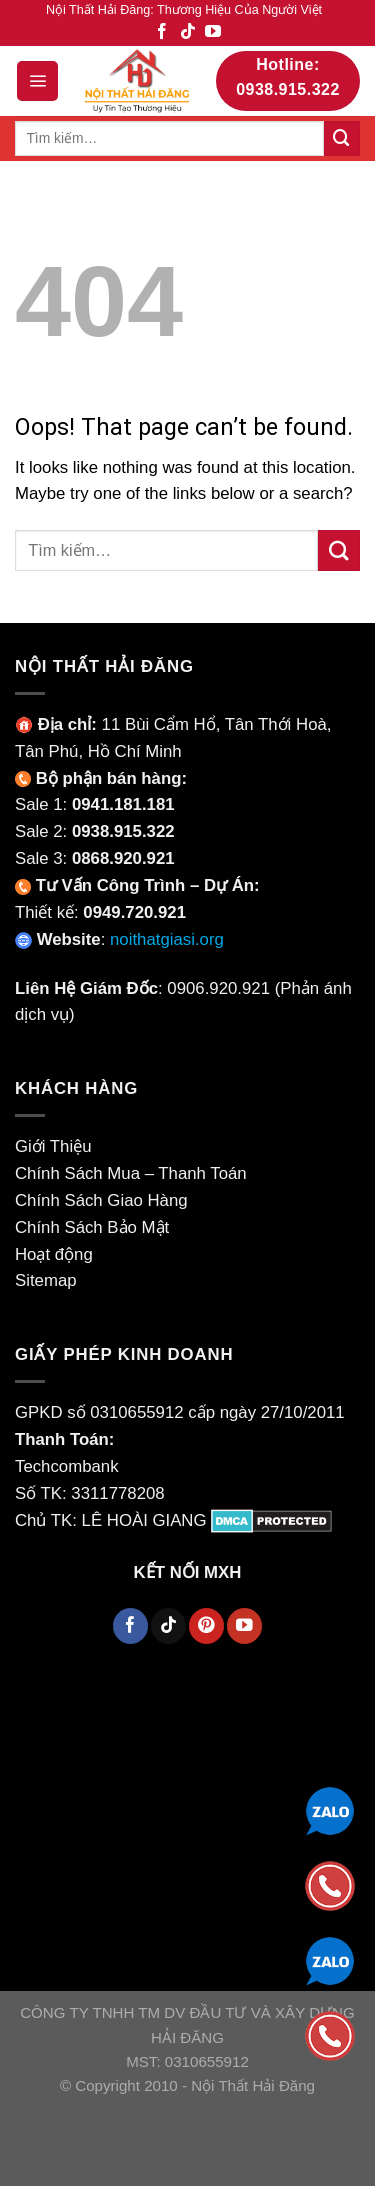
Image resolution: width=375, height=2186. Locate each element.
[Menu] (37, 81)
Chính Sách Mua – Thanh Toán (131, 1173)
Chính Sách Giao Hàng (101, 1200)
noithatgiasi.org (167, 939)
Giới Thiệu (53, 1146)
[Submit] (342, 138)
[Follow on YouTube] (213, 32)
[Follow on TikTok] (188, 32)
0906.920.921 (218, 988)
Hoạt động (54, 1254)
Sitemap (46, 1280)
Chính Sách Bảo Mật (92, 1227)
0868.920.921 (123, 858)
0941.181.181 (123, 804)
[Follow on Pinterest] (206, 1625)
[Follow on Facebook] (162, 32)
